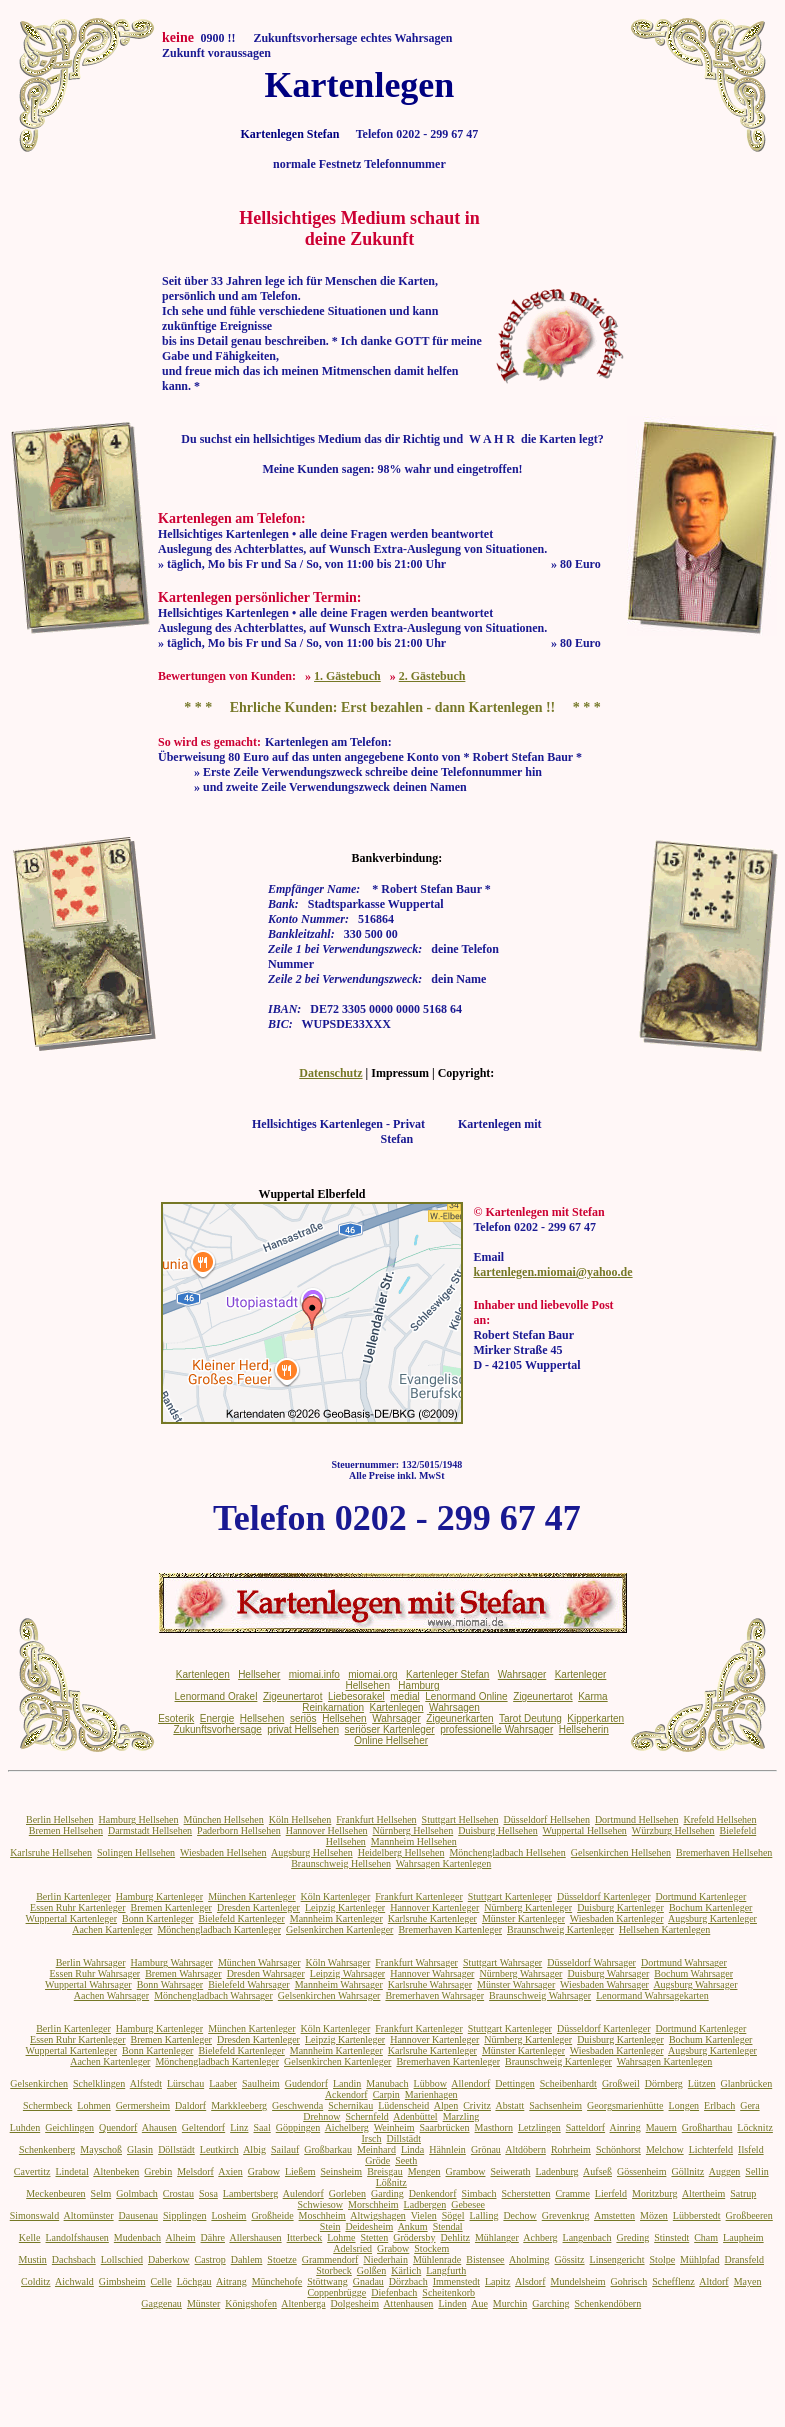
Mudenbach (137, 2237)
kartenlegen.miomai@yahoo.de (552, 1272)
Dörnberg (664, 2083)
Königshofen (251, 2303)
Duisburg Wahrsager (608, 1973)
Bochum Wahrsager (693, 1973)
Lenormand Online (466, 1696)
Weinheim (394, 2127)
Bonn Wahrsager (170, 1984)
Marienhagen (431, 2094)
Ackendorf (346, 2094)
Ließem (300, 2171)
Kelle (30, 2237)
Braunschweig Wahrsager (540, 1995)
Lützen (702, 2083)
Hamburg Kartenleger (159, 1896)
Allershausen (255, 2237)
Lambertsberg (250, 2193)
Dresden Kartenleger (258, 1907)
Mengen (424, 2171)
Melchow (665, 2149)
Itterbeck (305, 2237)
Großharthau (707, 2127)
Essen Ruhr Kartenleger (78, 1907)
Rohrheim (571, 2149)
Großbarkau (328, 2149)
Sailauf (285, 2149)
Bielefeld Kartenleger (241, 1918)
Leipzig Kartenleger (345, 1907)
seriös (303, 1718)
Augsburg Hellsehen (312, 1852)
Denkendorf (433, 2193)
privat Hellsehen (303, 1729)
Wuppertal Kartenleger (72, 1918)
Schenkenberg (47, 2149)
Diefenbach (394, 2292)
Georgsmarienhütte (625, 2105)
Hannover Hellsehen (327, 1830)
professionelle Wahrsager (496, 1729)
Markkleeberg (239, 2105)
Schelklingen (99, 2083)
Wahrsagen (454, 1707)
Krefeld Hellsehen (719, 1819)
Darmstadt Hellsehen (150, 1830)
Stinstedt (671, 2237)
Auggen (725, 2171)
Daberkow (169, 2259)
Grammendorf (330, 2259)
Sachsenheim (555, 2105)
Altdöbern (525, 2149)
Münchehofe (277, 2281)
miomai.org (372, 1674)
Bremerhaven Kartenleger (450, 1929)
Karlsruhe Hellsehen (51, 1852)
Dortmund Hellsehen (637, 1819)
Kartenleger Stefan (447, 1674)
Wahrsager (522, 1674)
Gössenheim (641, 2171)
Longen (684, 2105)
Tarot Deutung (530, 1718)
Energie (217, 1718)
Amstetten (614, 2215)
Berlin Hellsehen (59, 1819)
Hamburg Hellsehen (138, 1819)
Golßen (371, 2270)
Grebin (158, 2171)
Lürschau (185, 2083)
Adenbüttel (415, 2116)
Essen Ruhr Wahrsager (95, 1973)
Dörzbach (408, 2281)
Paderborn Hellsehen (239, 1830)
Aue (479, 2303)
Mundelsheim (578, 2281)
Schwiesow (320, 2204)
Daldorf (190, 2105)
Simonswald (34, 2215)
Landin (347, 2083)
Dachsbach (74, 2259)
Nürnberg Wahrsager (520, 1973)
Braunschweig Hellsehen (341, 1863)
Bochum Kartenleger (711, 1907)
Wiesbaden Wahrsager (604, 1984)
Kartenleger (581, 1674)
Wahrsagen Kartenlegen (444, 1863)
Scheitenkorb (448, 2292)
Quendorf (118, 2127)
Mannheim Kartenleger (336, 1918)
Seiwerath (510, 2171)
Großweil (621, 2083)
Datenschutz (330, 1073)
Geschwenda (297, 2105)
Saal (262, 2127)
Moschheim (322, 2215)
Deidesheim (369, 2226)
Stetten (375, 2237)
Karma (592, 1696)
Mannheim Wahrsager (339, 1984)
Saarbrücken (445, 2127)
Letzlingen (539, 2127)
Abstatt (509, 2105)
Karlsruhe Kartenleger (432, 1918)
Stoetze (281, 2259)
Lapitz (498, 2281)
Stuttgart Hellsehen (460, 1819)
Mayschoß (101, 2149)
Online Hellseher (391, 1740)
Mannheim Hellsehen (414, 1841)
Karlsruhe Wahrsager (430, 1984)
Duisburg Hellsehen (498, 1830)
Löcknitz (755, 2127)
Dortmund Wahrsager (684, 1962)
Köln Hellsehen (300, 1819)
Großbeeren (749, 2215)
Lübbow (430, 2083)
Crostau (178, 2193)
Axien (230, 2171)
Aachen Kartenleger (112, 1929)
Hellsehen (368, 1685)
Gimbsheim (122, 2281)
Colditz (35, 2281)
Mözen (654, 2215)
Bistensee (485, 2259)
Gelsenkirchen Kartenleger (339, 1929)
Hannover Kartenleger (434, 1907)
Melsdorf (195, 2171)
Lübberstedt (697, 2215)
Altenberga (303, 2303)
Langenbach (587, 2237)
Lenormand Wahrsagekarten (652, 1995)
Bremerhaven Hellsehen (724, 1852)
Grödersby (414, 2237)
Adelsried (352, 2248)
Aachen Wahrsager (111, 1995)
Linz (239, 2127)
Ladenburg (556, 2171)
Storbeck (334, 2270)
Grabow (264, 2171)
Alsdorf (530, 2281)
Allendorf (470, 2083)
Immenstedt (456, 2281)
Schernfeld (366, 2116)
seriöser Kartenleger (390, 1729)
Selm (101, 2193)
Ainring (625, 2127)
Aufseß (597, 2171)
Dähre (213, 2237)
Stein (330, 2226)
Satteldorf (585, 2127)
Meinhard (376, 2149)
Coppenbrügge (336, 2292)
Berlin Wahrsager (91, 1962)
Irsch (372, 2138)
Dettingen (514, 2083)
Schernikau (350, 2105)
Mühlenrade (437, 2259)
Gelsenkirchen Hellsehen (621, 1852)
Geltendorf (203, 2127)
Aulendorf (303, 2193)
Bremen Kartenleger (171, 1907)
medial (404, 1696)
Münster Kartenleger (523, 1918)
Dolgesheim (355, 2303)
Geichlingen (69, 2127)
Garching (550, 2303)
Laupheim (743, 2237)
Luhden (25, 2127)
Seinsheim (341, 2171)
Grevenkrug (566, 2215)
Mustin (33, 2259)
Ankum (413, 2226)
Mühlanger (497, 2237)
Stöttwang (327, 2281)
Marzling (461, 2116)
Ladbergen (425, 2204)
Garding (387, 2193)
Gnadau (368, 2281)
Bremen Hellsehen (66, 1830)
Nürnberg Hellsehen (413, 1830)
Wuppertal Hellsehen (585, 1830)
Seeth (406, 2160)
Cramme (572, 2193)
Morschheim (373, 2204)
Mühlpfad (699, 2259)
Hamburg (418, 1685)
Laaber (223, 2083)
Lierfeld (611, 2193)
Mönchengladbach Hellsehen (507, 1852)
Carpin (386, 2094)
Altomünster (89, 2215)
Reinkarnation (333, 1707)
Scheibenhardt (568, 2083)
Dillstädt (404, 2138)
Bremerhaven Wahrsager (434, 1995)
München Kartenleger (251, 1896)
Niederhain (385, 2259)
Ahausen (159, 2127)
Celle (161, 2281)
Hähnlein (447, 2149)
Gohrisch (629, 2281)
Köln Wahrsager (337, 1962)
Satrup (743, 2193)
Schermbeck (47, 2105)
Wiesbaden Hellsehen (223, 1852)
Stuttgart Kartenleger (510, 1896)
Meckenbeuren (55, 2193)
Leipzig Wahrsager (347, 1973)
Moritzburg (654, 2193)
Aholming (529, 2259)
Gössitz (570, 2259)
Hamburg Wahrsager (171, 1962)
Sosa (208, 2193)
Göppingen (298, 2127)
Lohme (341, 2237)
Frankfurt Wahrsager (416, 1962)
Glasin (140, 2149)
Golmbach (137, 2193)
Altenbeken (116, 2171)
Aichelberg (347, 2127)
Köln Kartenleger (336, 1896)
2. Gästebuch (432, 676)
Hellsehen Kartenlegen (664, 1929)
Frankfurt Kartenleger (418, 1896)
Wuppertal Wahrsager (88, 1984)
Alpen (446, 2105)
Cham (706, 2237)
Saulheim (261, 2083)
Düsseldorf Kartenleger (604, 1896)
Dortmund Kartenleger (701, 1896)
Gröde (377, 2160)
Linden (452, 2303)
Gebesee (468, 2204)
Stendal (448, 2226)
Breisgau (385, 2171)
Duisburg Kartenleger (620, 1907)
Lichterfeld (711, 2149)
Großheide (272, 2215)
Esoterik (176, 1718)
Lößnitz (391, 2182)
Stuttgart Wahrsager (502, 1962)
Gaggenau (161, 2303)
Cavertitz (32, 2171)
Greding (632, 2237)
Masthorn (494, 2127)
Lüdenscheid (403, 2105)
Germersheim (143, 2105)
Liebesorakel (356, 1696)
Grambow (465, 2171)
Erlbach (719, 2105)
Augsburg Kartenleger (712, 1918)
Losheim (228, 2215)
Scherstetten (526, 2193)
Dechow (519, 2215)
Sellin (756, 2171)
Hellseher (259, 1674)
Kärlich (406, 2270)
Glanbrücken (747, 2083)
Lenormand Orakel (216, 1696)
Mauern (661, 2127)
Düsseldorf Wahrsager (591, 1962)
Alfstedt (146, 2083)
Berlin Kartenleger (73, 1896)
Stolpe (663, 2259)
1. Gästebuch (347, 676)
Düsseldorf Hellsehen (547, 1819)
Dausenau (138, 2215)
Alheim (181, 2237)
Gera (749, 2105)
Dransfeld (744, 2259)
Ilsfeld (751, 2149)
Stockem (431, 2248)
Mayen (748, 2281)
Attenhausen (408, 2303)
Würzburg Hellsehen (673, 1830)
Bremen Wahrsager (183, 1973)
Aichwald (74, 2281)
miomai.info (314, 1674)
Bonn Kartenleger (157, 1918)
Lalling (484, 2215)
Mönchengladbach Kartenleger (219, 1929)
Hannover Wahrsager (432, 1973)
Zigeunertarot (292, 1696)
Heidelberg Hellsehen (401, 1852)
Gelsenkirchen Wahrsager (329, 1995)
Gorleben (347, 2193)
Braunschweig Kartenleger (560, 1929)
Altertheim (703, 2193)
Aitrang (231, 2281)
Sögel (453, 2215)
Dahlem (247, 2259)
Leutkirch (219, 2149)
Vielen (424, 2215)
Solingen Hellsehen (136, 1852)
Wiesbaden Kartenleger (617, 1918)
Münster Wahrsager (516, 1984)
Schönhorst (618, 2149)
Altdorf (713, 2281)
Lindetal (71, 2171)
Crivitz (477, 2105)
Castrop (210, 2259)
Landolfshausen (77, 2237)
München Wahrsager (259, 1962)
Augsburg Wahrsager (695, 1984)
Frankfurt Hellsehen (376, 1819)
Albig (254, 2149)
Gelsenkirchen (39, 2083)
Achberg (540, 2237)
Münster (203, 2303)
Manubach (387, 2083)
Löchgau (194, 2281)
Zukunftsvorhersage (217, 1729)
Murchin (510, 2303)
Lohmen (93, 2105)
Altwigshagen (378, 2215)
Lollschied (122, 2259)
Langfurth (446, 2270)
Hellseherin (584, 1729)
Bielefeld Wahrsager (248, 1984)
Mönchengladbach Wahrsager (213, 1995)
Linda (412, 2149)
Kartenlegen (203, 1674)
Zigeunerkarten (459, 1718)
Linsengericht (617, 2259)
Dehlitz (455, 2237)
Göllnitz (687, 2171)
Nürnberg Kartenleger (528, 1907)
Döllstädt (176, 2149)
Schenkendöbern (608, 2303)
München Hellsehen (224, 1819)
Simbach (479, 2193)
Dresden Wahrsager (266, 1973)
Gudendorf (306, 2083)
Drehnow (321, 2116)
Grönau (486, 2149)
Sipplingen (184, 2215)
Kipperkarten (595, 1718)
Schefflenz (673, 2281)
